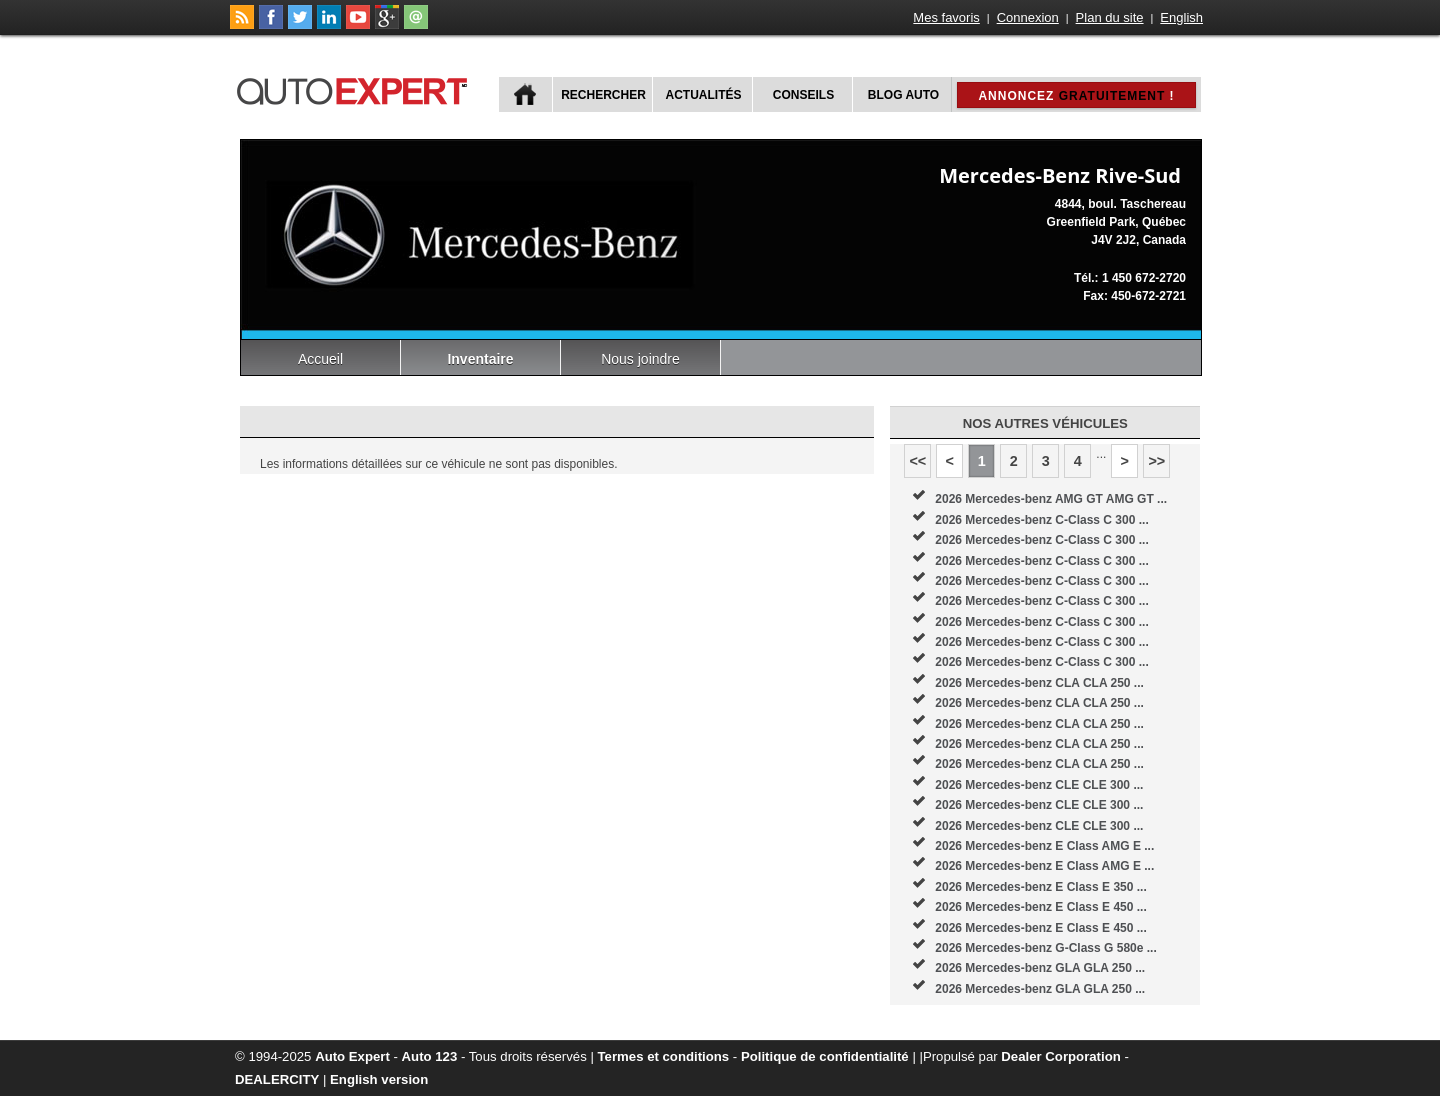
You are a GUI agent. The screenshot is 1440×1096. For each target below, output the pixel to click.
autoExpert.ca (356, 88)
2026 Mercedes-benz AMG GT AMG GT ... (1051, 499)
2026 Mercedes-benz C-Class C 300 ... (1041, 520)
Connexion (1028, 17)
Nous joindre (640, 359)
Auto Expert (352, 1056)
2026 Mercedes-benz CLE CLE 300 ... (1039, 785)
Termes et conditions (664, 1056)
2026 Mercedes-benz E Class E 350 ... (1040, 887)
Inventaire (480, 359)
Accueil (320, 359)
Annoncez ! (1076, 96)
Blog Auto (903, 95)
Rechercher (603, 95)
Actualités (704, 95)
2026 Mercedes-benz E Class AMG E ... (1044, 846)
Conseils (803, 95)
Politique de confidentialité (825, 1056)
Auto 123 (430, 1056)
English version (379, 1079)
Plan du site (1110, 17)
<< (917, 461)
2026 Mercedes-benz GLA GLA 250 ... (1040, 968)
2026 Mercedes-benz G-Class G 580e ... (1045, 948)
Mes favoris (946, 17)
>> (1156, 461)
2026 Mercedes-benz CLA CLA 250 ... (1039, 683)
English (1181, 17)
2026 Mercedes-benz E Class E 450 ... (1040, 907)
